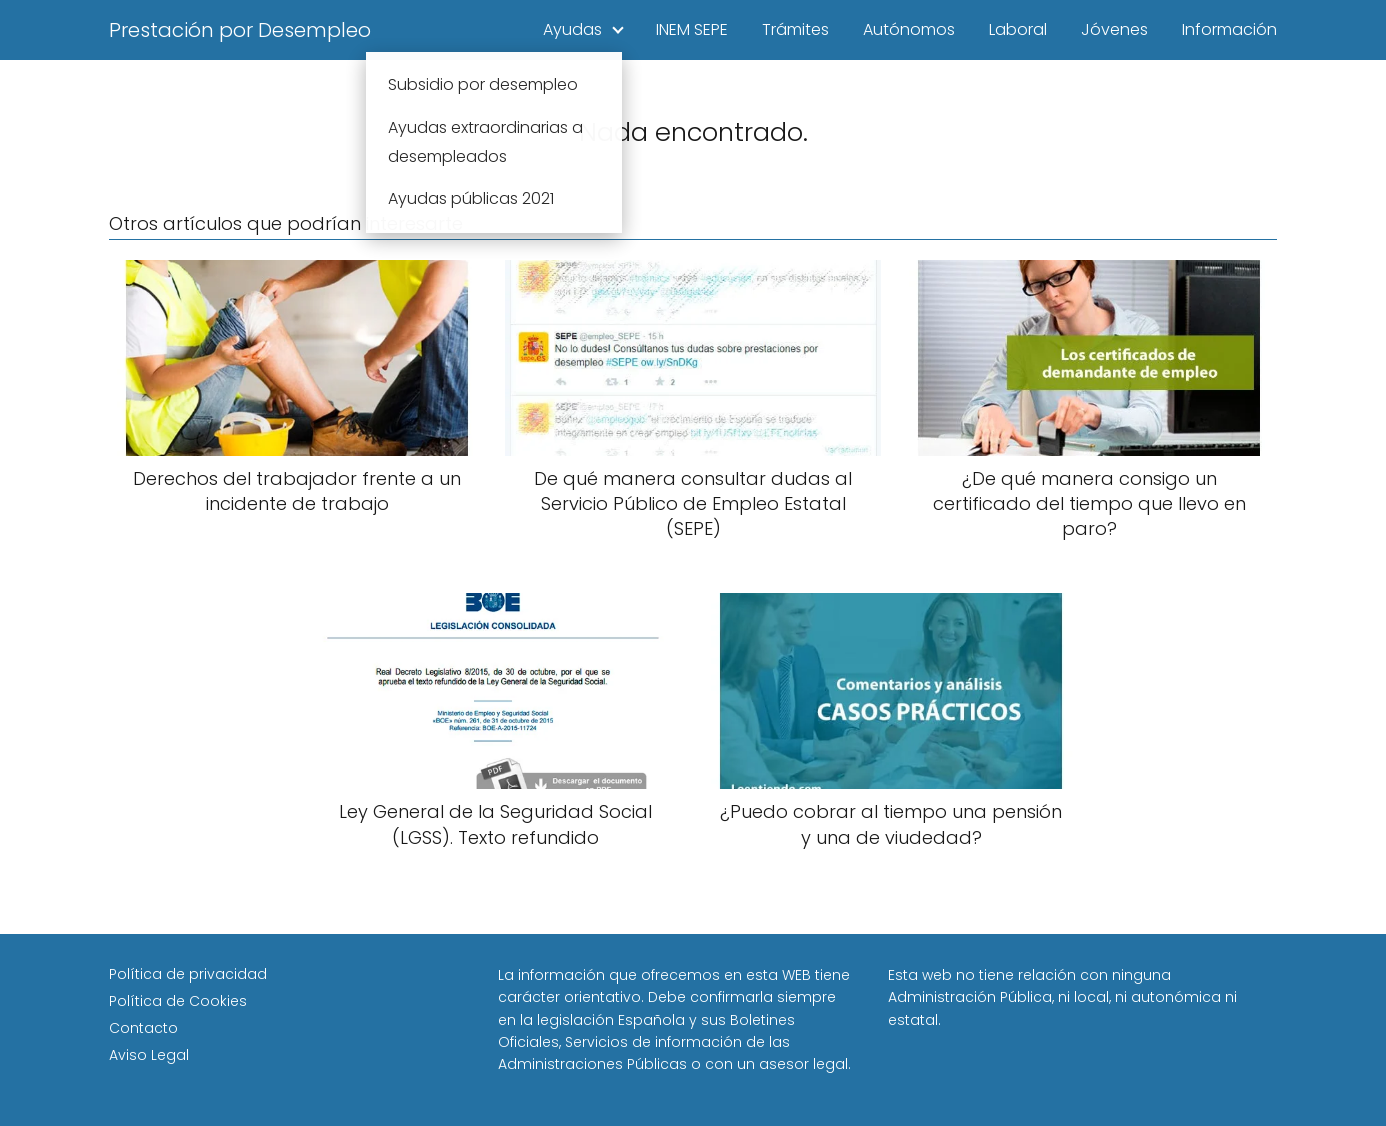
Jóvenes (1114, 29)
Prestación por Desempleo (240, 30)
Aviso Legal (149, 1055)
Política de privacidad (188, 974)
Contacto (143, 1028)
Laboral (1018, 29)
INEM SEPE (692, 29)
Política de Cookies (178, 1001)
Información (1229, 29)
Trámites (795, 29)
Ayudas (572, 29)
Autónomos (909, 29)
